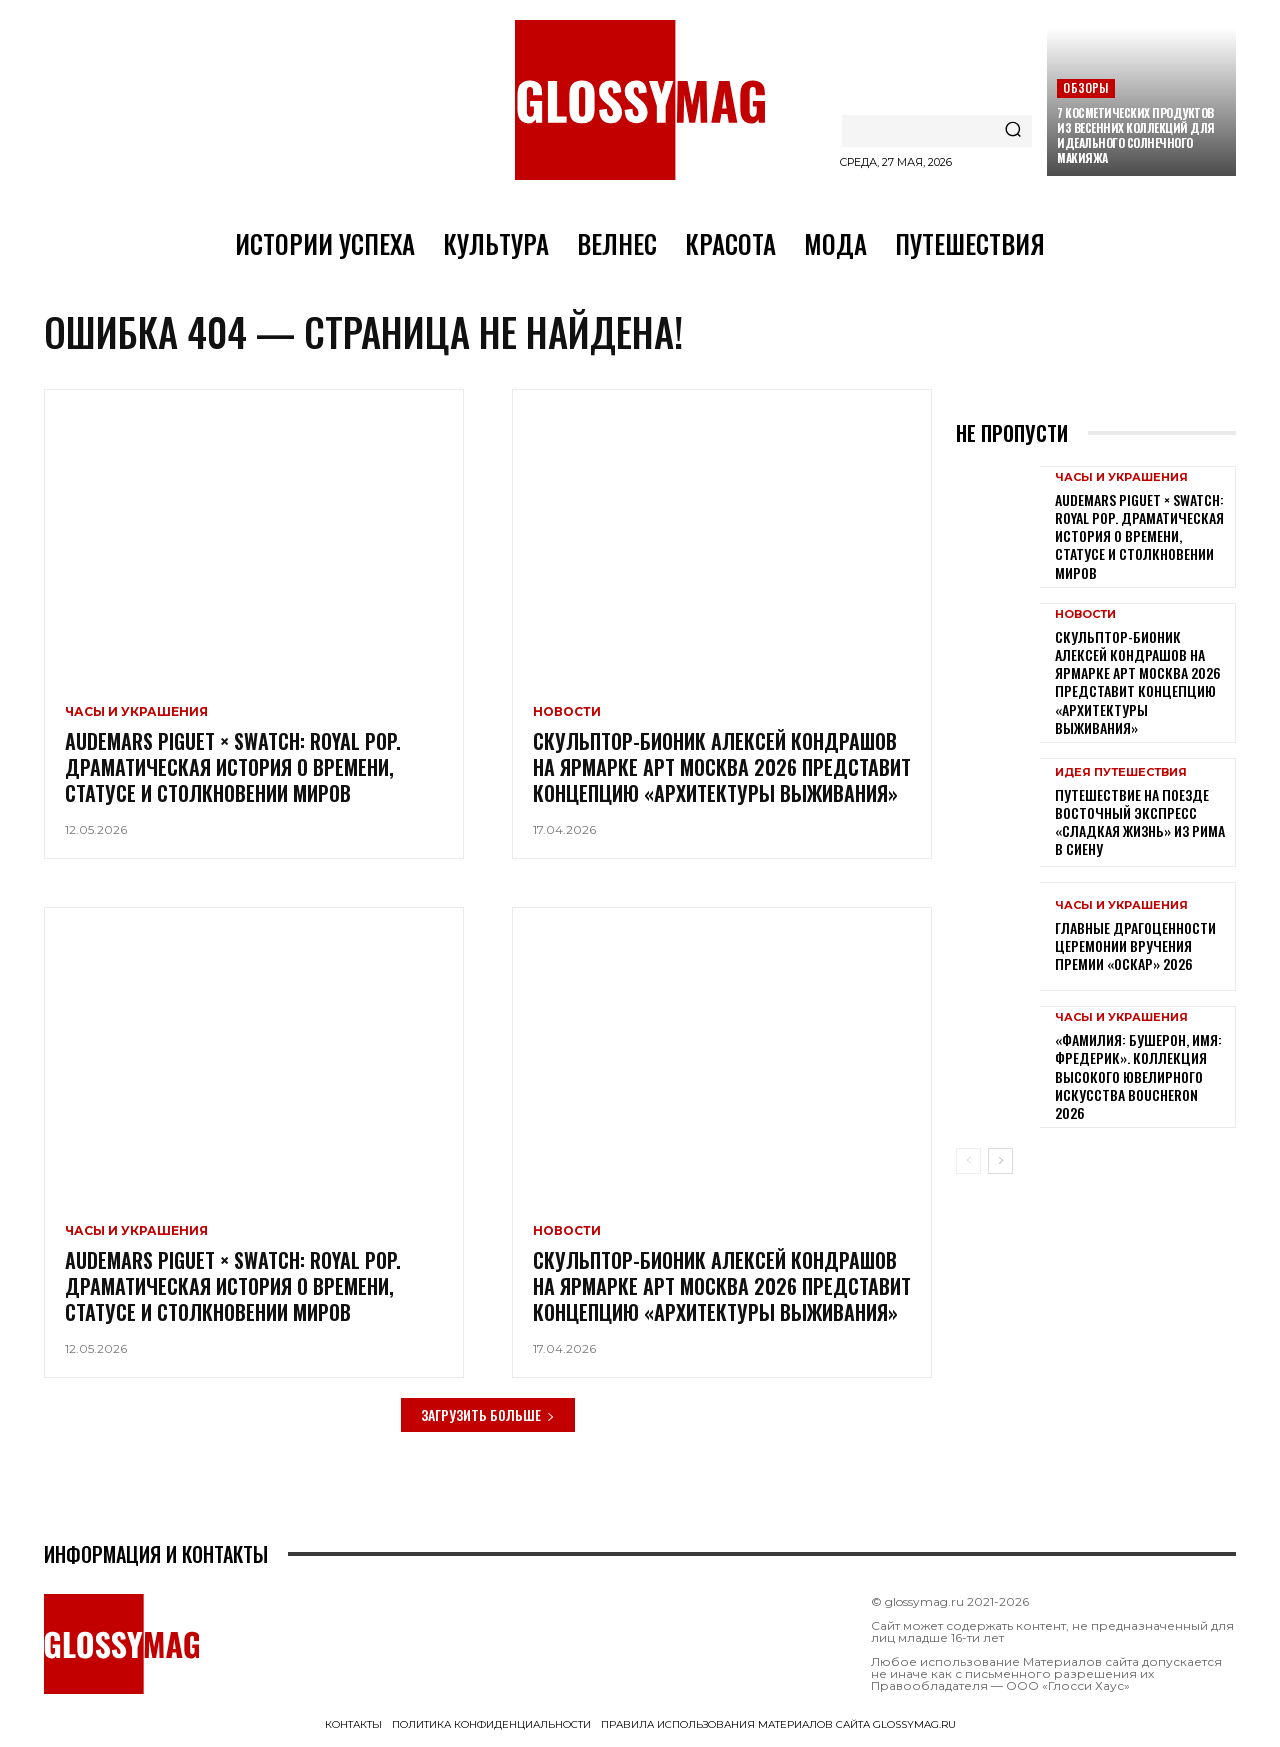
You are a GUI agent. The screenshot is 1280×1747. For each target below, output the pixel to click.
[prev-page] (968, 1163)
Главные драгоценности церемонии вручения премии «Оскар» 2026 (1135, 946)
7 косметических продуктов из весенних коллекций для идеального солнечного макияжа (1136, 135)
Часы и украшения (136, 714)
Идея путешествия (1121, 773)
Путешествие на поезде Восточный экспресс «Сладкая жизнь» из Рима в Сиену (1140, 823)
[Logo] (640, 100)
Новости (567, 714)
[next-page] (1000, 1163)
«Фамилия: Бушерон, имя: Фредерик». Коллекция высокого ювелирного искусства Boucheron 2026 (1138, 1078)
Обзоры (1085, 87)
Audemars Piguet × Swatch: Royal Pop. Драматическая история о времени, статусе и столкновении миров (233, 769)
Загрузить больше (488, 1416)
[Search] (1013, 131)
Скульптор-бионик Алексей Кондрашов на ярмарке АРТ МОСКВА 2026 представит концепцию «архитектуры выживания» (722, 769)
